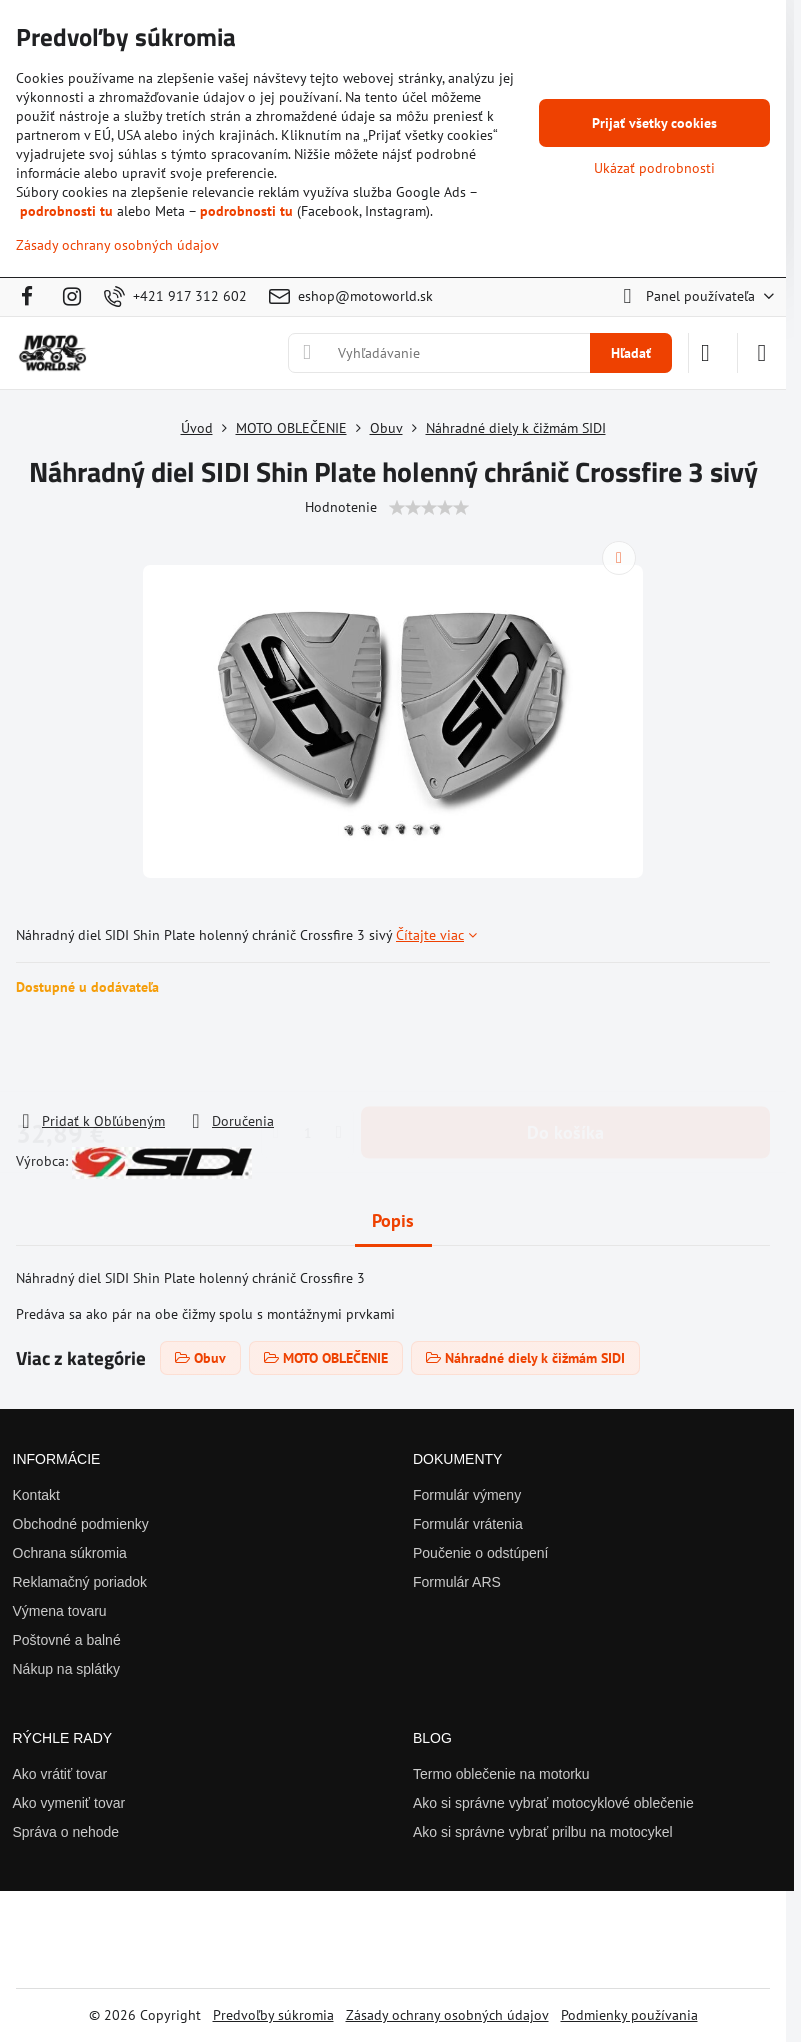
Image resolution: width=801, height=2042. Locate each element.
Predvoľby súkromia (273, 2015)
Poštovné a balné (67, 1640)
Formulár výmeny (467, 1495)
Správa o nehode (66, 1832)
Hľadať (631, 353)
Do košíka (565, 1053)
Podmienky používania (629, 2015)
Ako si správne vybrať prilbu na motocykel (543, 1832)
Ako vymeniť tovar (69, 1803)
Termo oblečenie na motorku (501, 1774)
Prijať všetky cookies (654, 123)
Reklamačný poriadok (80, 1582)
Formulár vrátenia (468, 1524)
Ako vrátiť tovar (60, 1774)
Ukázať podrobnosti (654, 168)
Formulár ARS (457, 1582)
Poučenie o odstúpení (480, 1553)
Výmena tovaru (60, 1611)
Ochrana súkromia (70, 1553)
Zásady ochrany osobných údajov (447, 2015)
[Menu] (762, 353)
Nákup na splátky (66, 1669)
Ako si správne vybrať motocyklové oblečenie (553, 1803)
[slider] (429, 508)
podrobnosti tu (66, 211)
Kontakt (36, 1495)
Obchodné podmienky (81, 1524)
